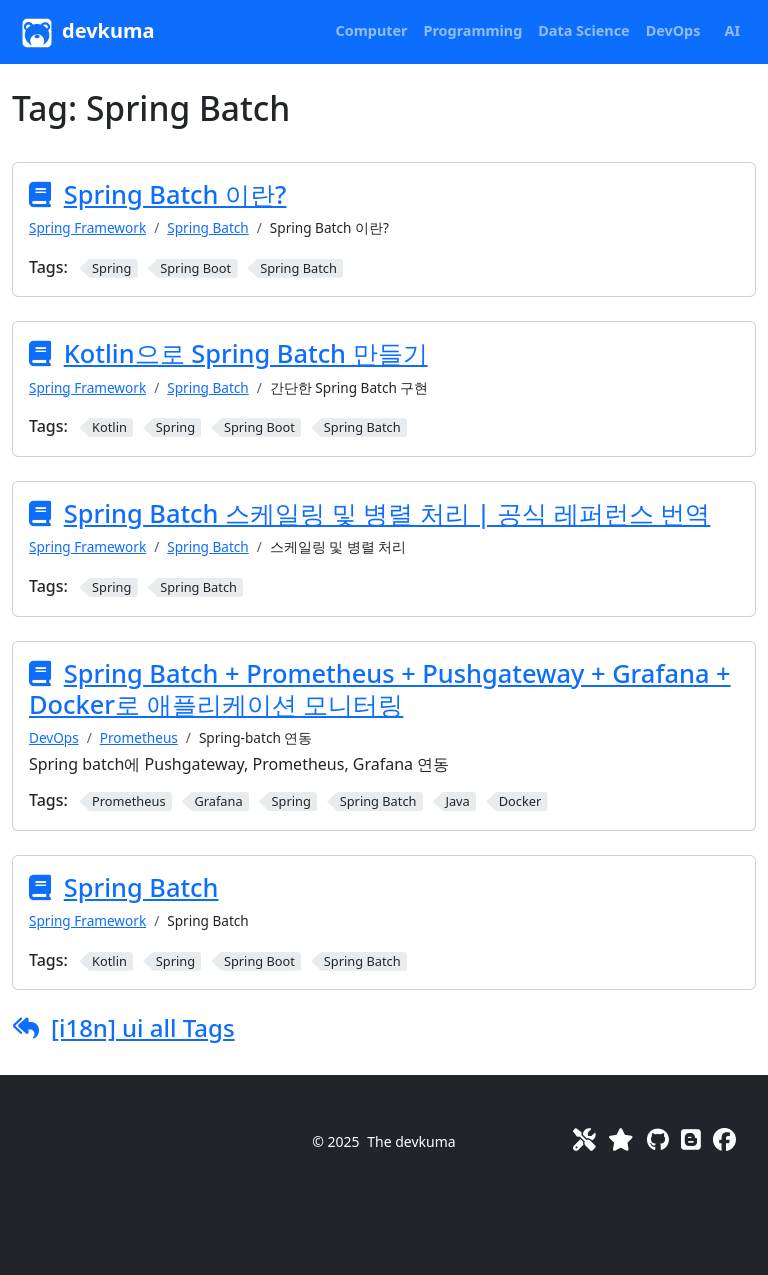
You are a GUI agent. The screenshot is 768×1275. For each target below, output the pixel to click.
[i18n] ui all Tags (143, 1027)
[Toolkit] (584, 1139)
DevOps (54, 737)
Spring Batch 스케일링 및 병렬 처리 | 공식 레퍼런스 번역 (387, 513)
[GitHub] (658, 1139)
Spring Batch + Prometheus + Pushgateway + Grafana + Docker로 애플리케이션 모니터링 (380, 688)
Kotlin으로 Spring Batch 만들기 (246, 353)
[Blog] (691, 1139)
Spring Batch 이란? (175, 194)
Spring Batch (208, 227)
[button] (372, 31)
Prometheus (139, 737)
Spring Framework (87, 227)
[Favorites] (621, 1139)
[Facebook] (724, 1139)
